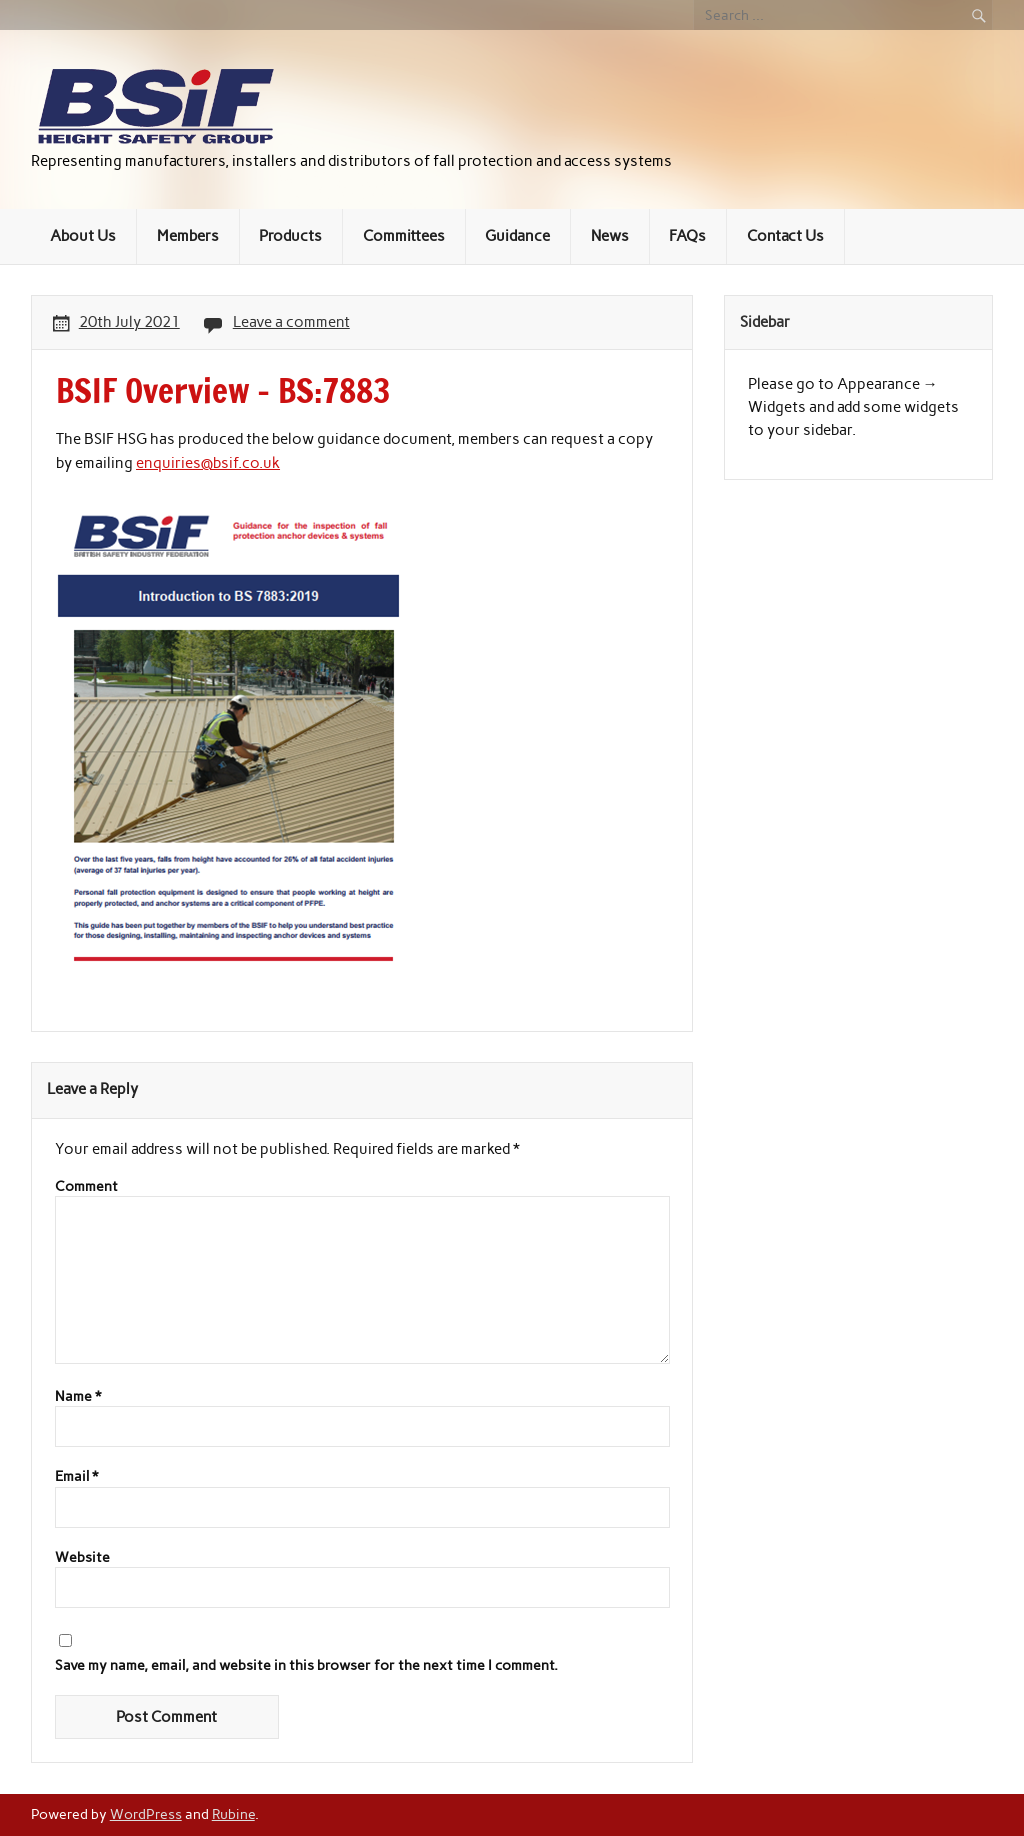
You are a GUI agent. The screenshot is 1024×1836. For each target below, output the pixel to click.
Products (290, 236)
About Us (83, 236)
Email (76, 1477)
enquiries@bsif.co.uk (208, 463)
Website (82, 1558)
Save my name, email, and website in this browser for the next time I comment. (306, 1666)
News (610, 236)
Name (78, 1397)
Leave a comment (291, 322)
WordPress (146, 1814)
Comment (86, 1187)
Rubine (233, 1814)
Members (188, 236)
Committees (404, 236)
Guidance (517, 236)
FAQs (687, 236)
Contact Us (785, 236)
